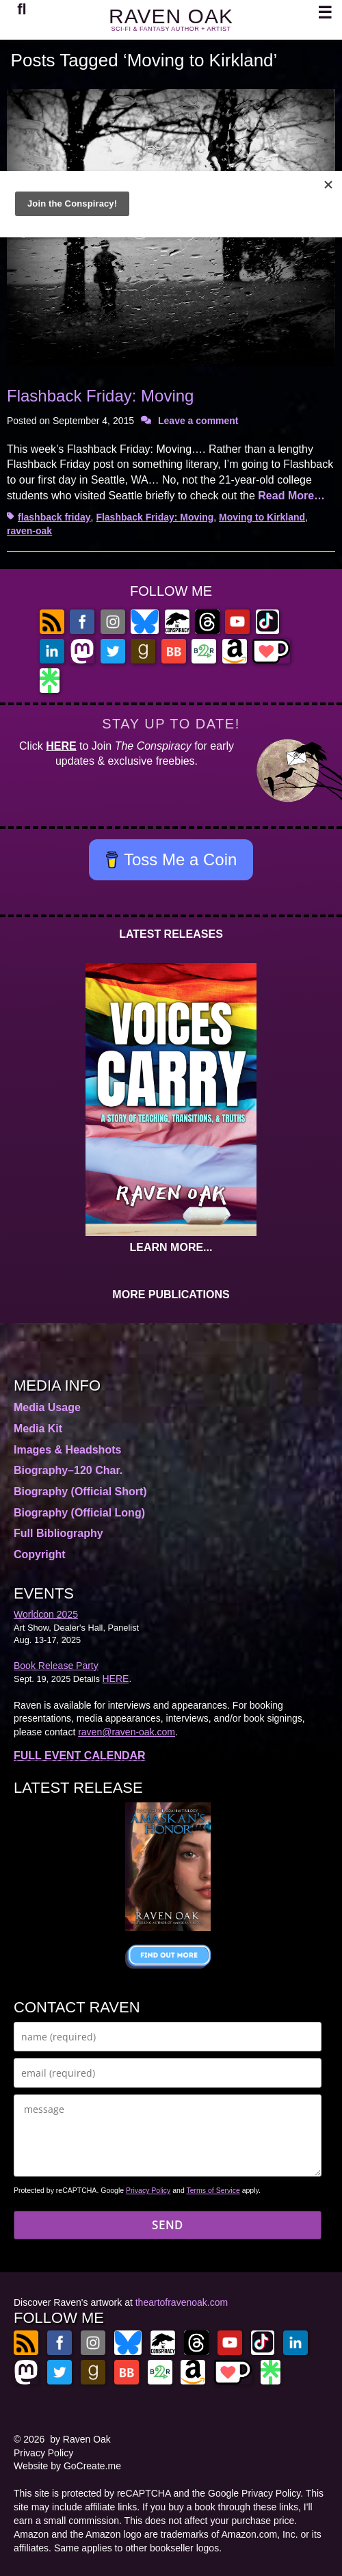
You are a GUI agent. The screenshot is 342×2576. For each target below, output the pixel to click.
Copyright (40, 1554)
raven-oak (29, 530)
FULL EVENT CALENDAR (80, 1755)
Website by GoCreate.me (67, 2465)
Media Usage (47, 1407)
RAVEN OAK (171, 16)
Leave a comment (198, 420)
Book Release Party (56, 1665)
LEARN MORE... (171, 1247)
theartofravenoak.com (181, 2302)
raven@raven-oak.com (126, 1731)
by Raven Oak (80, 2439)
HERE (61, 746)
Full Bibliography (58, 1533)
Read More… (291, 495)
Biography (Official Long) (79, 1513)
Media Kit (38, 1428)
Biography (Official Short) (80, 1491)
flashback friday (54, 517)
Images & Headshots (67, 1450)
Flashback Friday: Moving (100, 395)
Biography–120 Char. (68, 1470)
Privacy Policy (148, 2190)
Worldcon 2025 (46, 1614)
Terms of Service (213, 2190)
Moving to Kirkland (262, 517)
